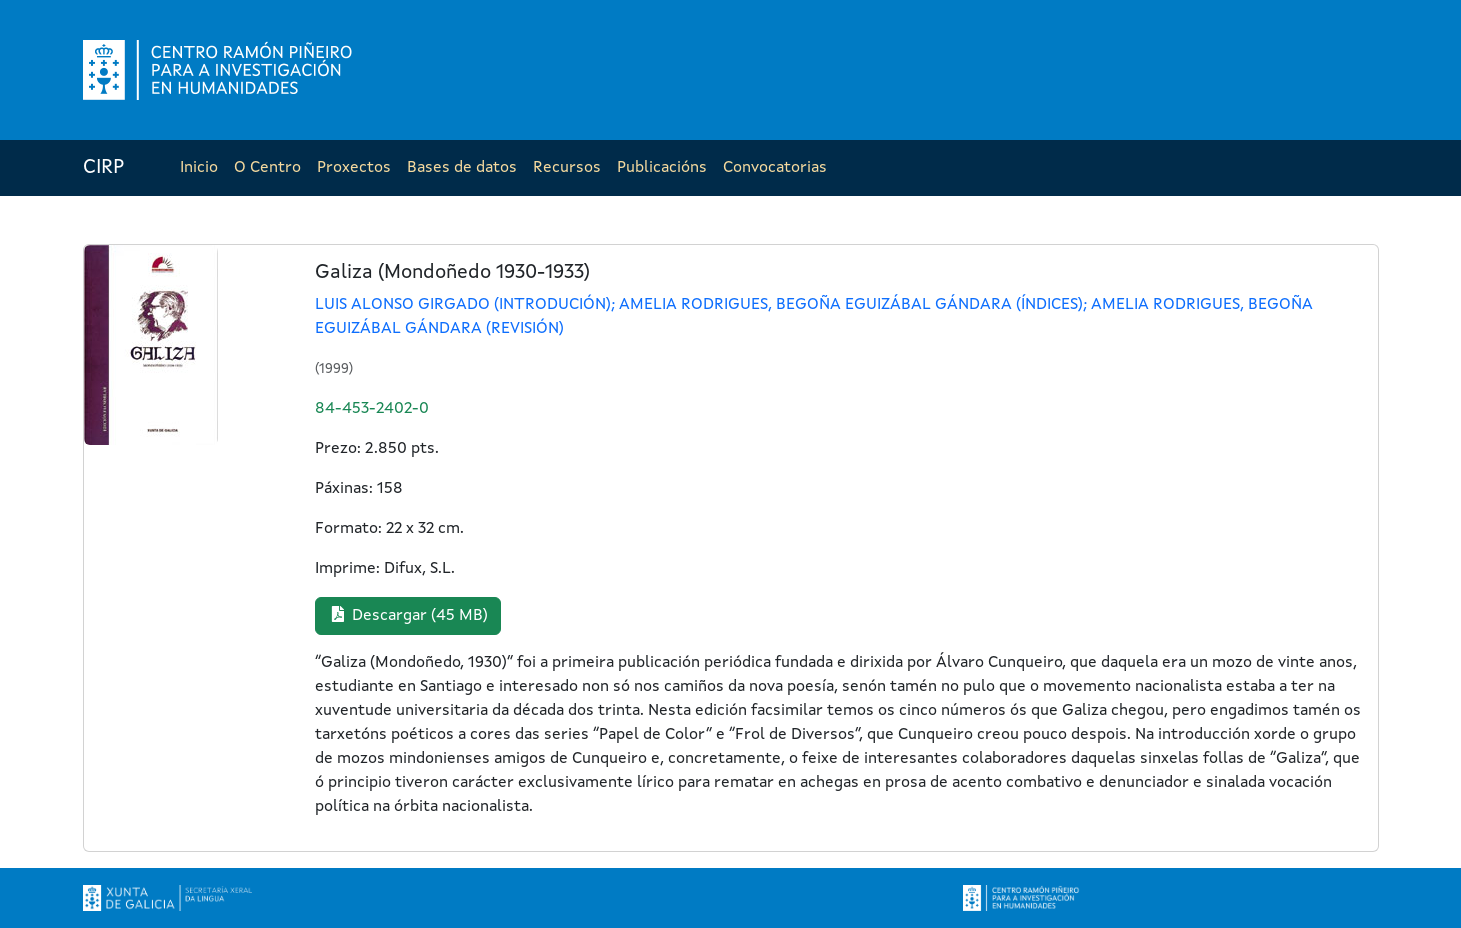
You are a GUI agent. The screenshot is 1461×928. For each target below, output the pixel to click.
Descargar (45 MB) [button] (408, 615)
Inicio (199, 168)
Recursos (567, 168)
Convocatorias (775, 168)
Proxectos (354, 168)
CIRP (103, 168)
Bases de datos (462, 168)
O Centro (267, 168)
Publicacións (662, 168)
